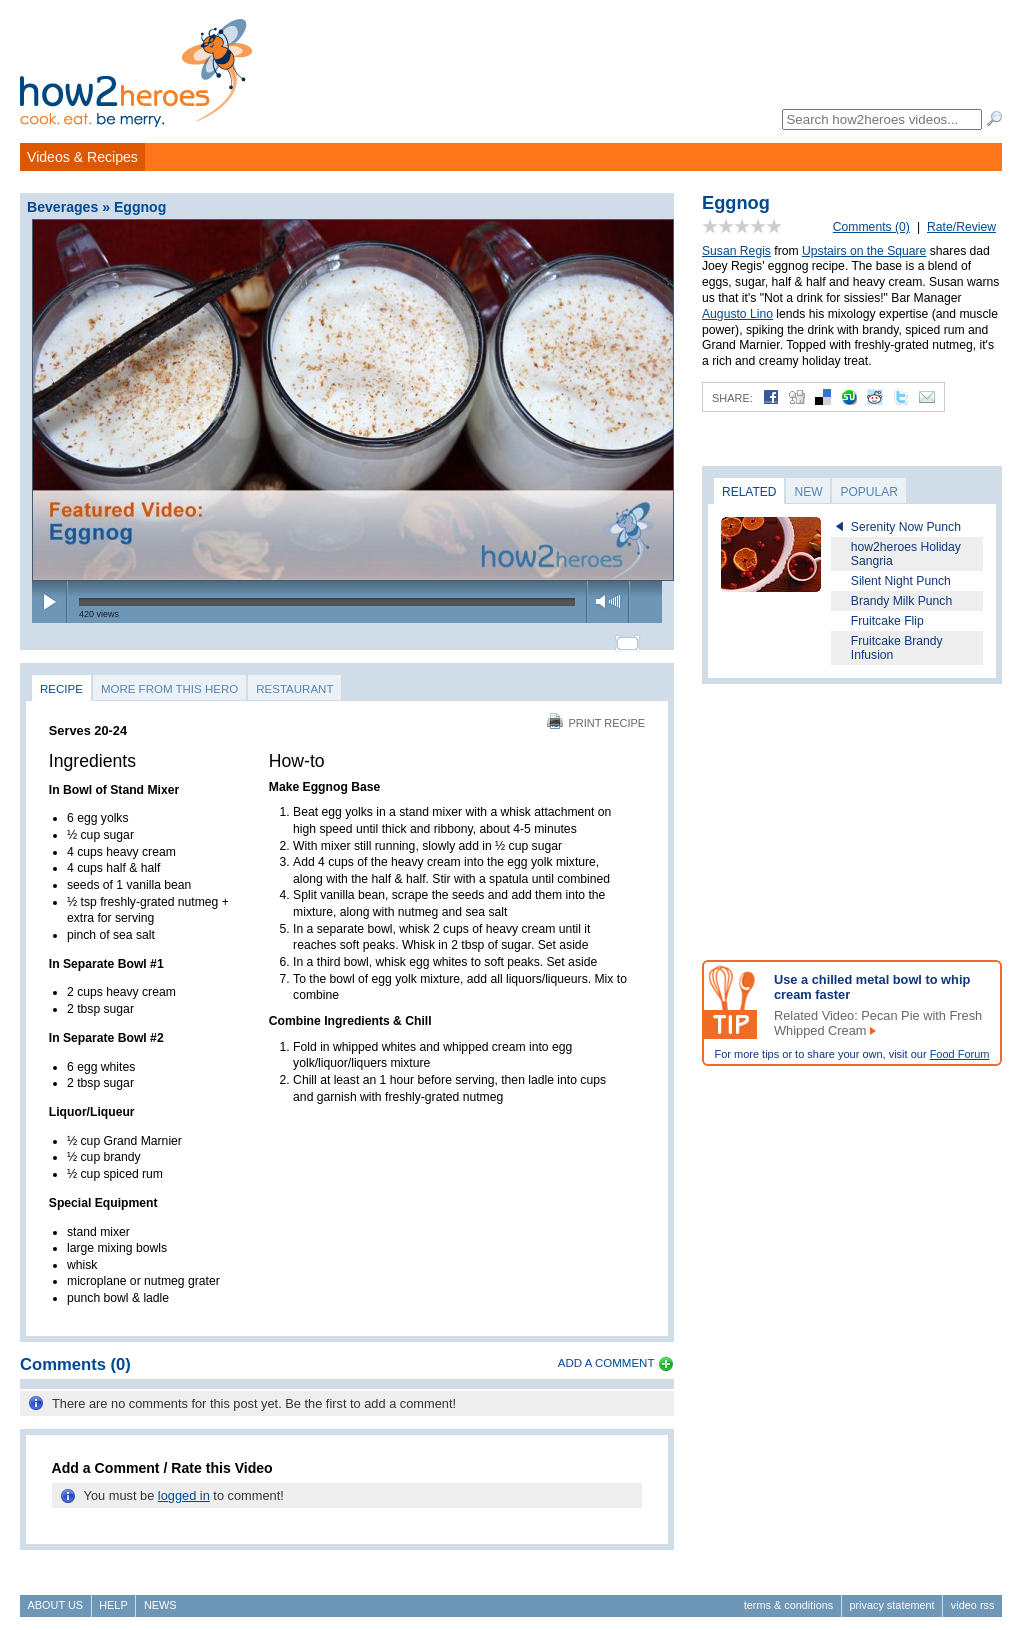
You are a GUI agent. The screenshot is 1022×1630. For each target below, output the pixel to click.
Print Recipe (596, 714)
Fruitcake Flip (887, 621)
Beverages (62, 207)
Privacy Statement (891, 1596)
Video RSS (973, 1596)
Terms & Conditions (788, 1596)
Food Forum (960, 1054)
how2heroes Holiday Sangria (906, 554)
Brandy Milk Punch (901, 601)
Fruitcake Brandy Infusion (897, 648)
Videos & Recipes (82, 157)
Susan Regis (736, 251)
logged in (184, 1487)
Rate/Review (961, 227)
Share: (732, 398)
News (160, 1596)
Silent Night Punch (901, 581)
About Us (55, 1596)
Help (113, 1596)
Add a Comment (606, 1354)
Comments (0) (871, 227)
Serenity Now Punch (906, 527)
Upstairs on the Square (864, 251)
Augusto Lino (737, 314)
